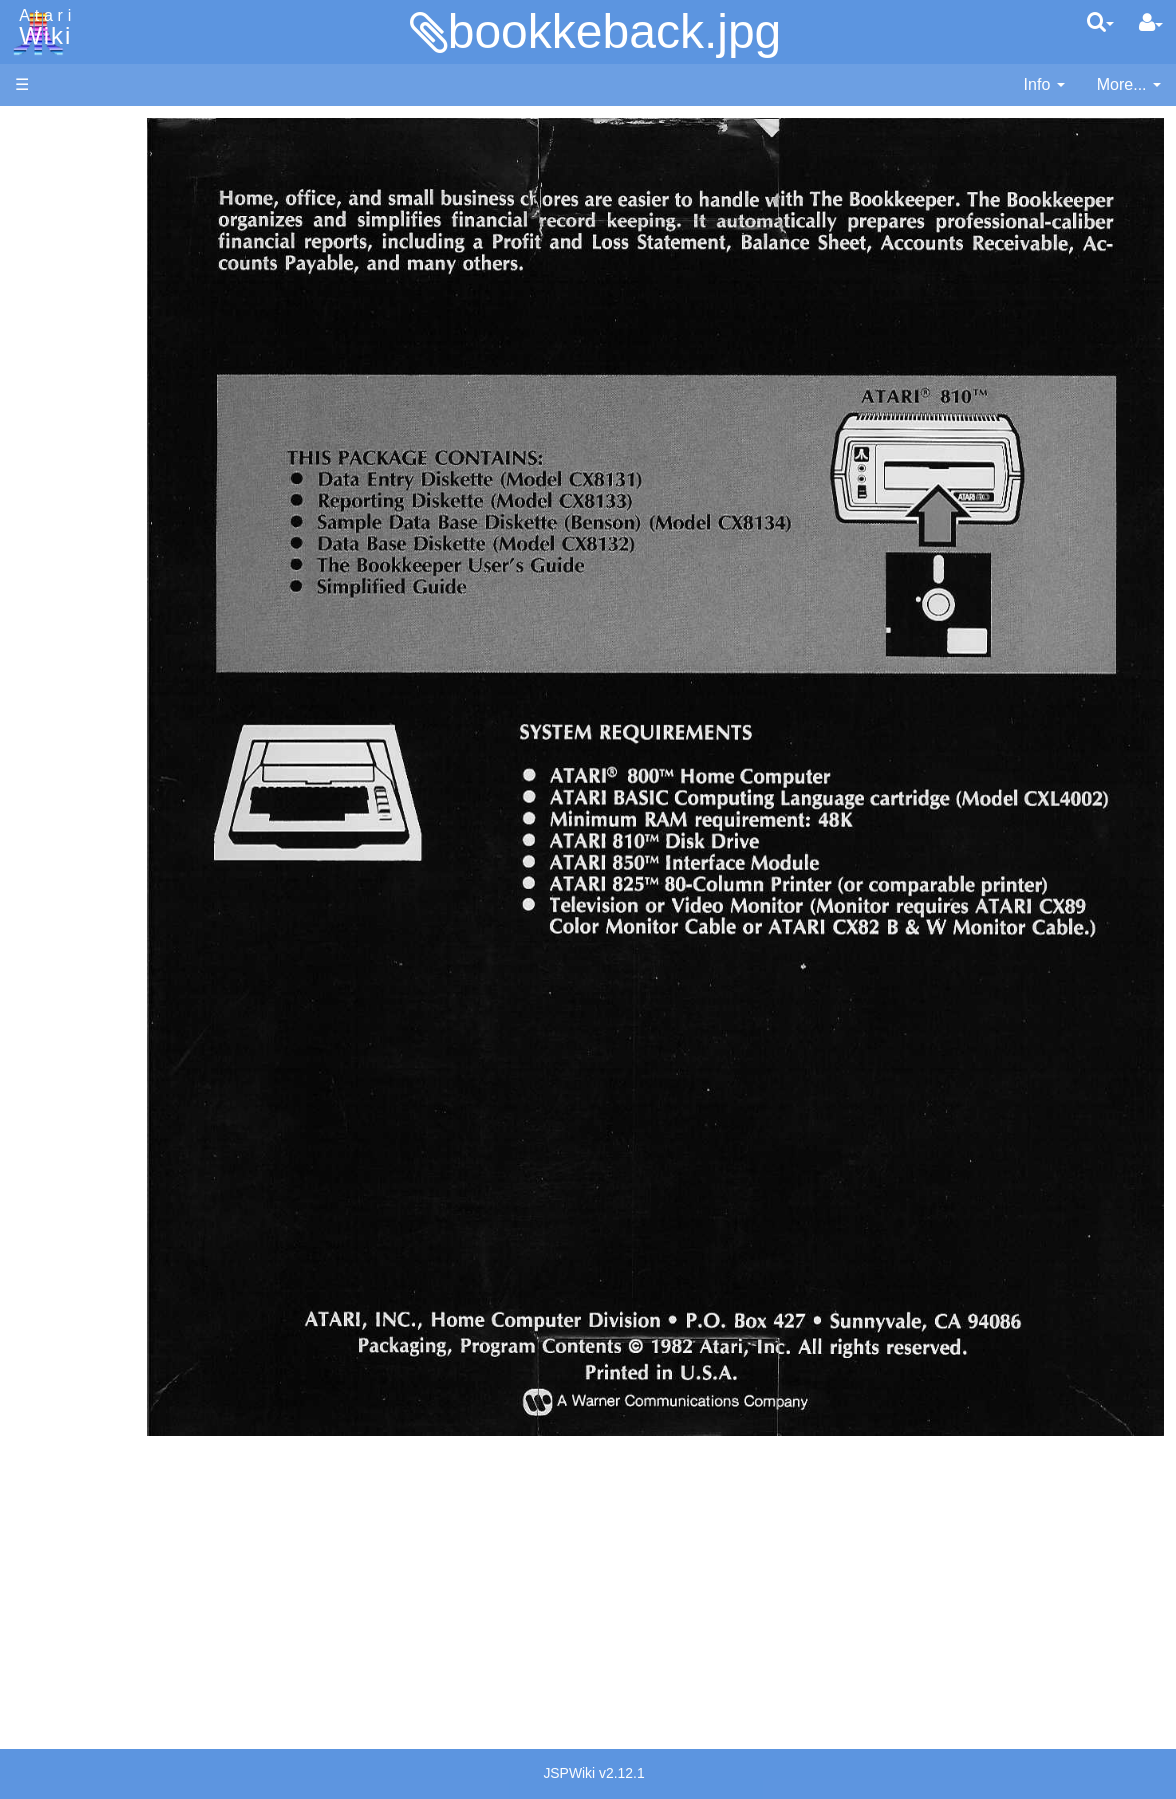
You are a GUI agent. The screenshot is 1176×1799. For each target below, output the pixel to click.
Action (77, 489)
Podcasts (48, 1269)
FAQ (31, 399)
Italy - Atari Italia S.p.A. (136, 1417)
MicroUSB (51, 331)
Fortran (81, 604)
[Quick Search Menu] (1100, 22)
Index (34, 433)
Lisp (69, 649)
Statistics (47, 1588)
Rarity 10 (47, 1565)
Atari (42, 28)
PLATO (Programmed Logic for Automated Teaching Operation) (124, 1212)
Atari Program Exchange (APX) (125, 1099)
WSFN (78, 832)
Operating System (119, 911)
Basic (74, 535)
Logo (73, 672)
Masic (76, 695)
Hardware (49, 162)
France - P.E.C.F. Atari (133, 1348)
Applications (58, 230)
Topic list (45, 297)
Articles (41, 128)
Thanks (41, 1542)
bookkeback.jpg (615, 31)
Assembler (93, 512)
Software (46, 196)
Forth (73, 581)
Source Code (101, 934)
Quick (75, 786)
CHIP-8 (81, 855)
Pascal (79, 718)
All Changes (58, 365)
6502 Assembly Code (130, 957)
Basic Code (96, 980)
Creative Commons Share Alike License (99, 1679)
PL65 (73, 763)
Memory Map (61, 263)
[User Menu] (1151, 23)
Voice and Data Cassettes (107, 1065)
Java (72, 626)
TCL (70, 809)
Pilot (70, 741)
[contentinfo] (1044, 85)
